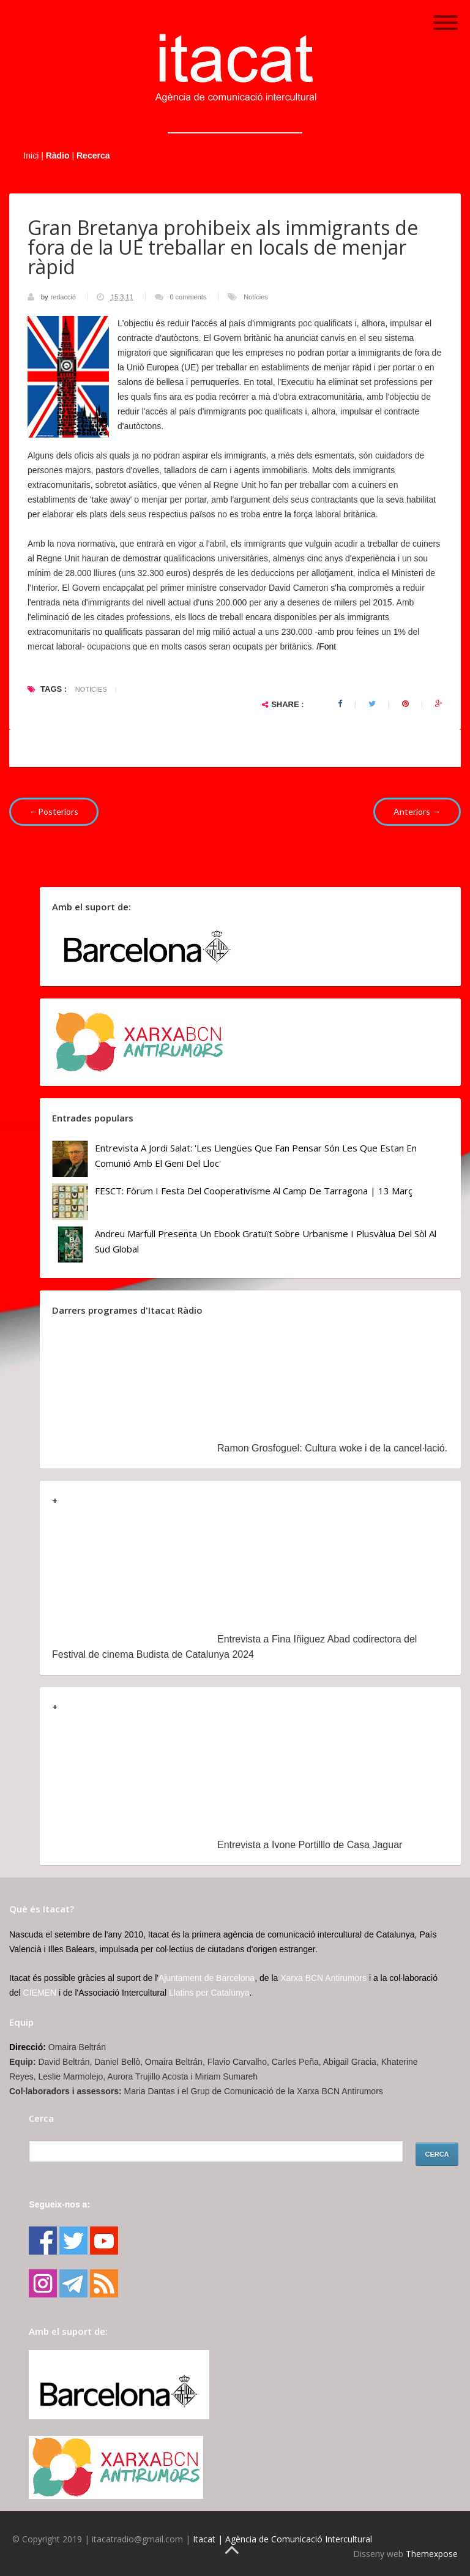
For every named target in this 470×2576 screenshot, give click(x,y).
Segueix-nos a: (59, 2204)
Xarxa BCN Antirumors (323, 1978)
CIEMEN (39, 1993)
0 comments (188, 297)
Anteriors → (417, 811)
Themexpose (432, 2553)
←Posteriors (53, 811)
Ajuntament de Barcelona (207, 1978)
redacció (64, 297)
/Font (325, 646)
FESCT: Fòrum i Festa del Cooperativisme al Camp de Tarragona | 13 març (253, 1191)
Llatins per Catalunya (209, 1993)
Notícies (256, 297)
